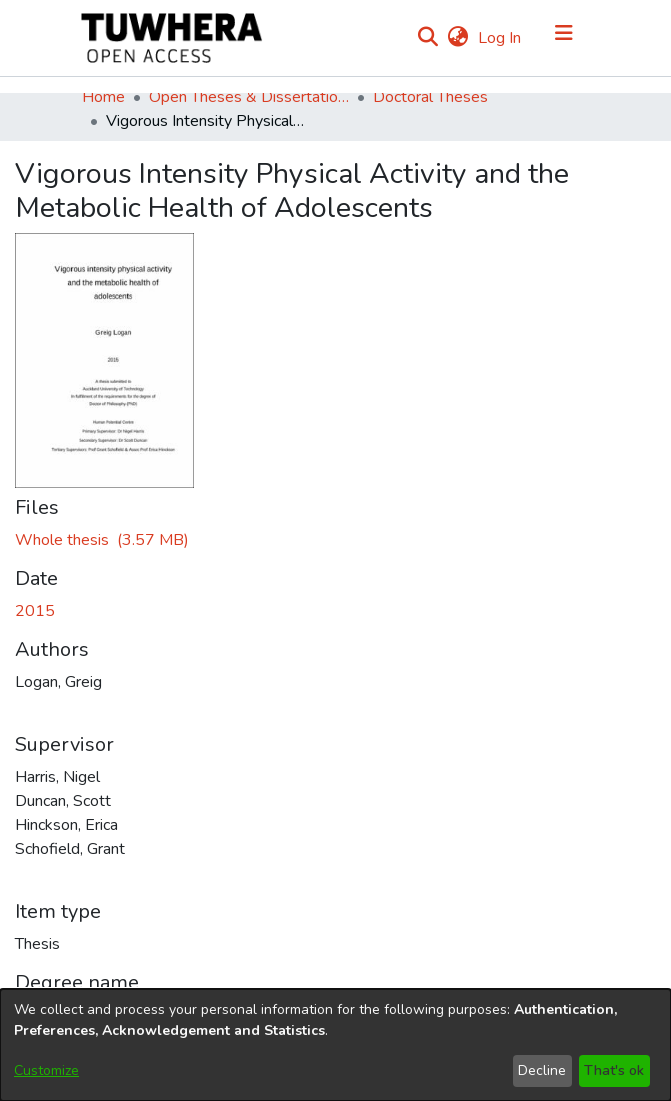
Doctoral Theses (430, 97)
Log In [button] (500, 38)
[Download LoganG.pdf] (102, 540)
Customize (46, 1070)
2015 (35, 611)
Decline (542, 1070)
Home (103, 97)
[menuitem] (458, 38)
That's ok (614, 1070)
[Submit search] (428, 38)
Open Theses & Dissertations (249, 97)
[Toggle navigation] (564, 38)
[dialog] (335, 1045)
